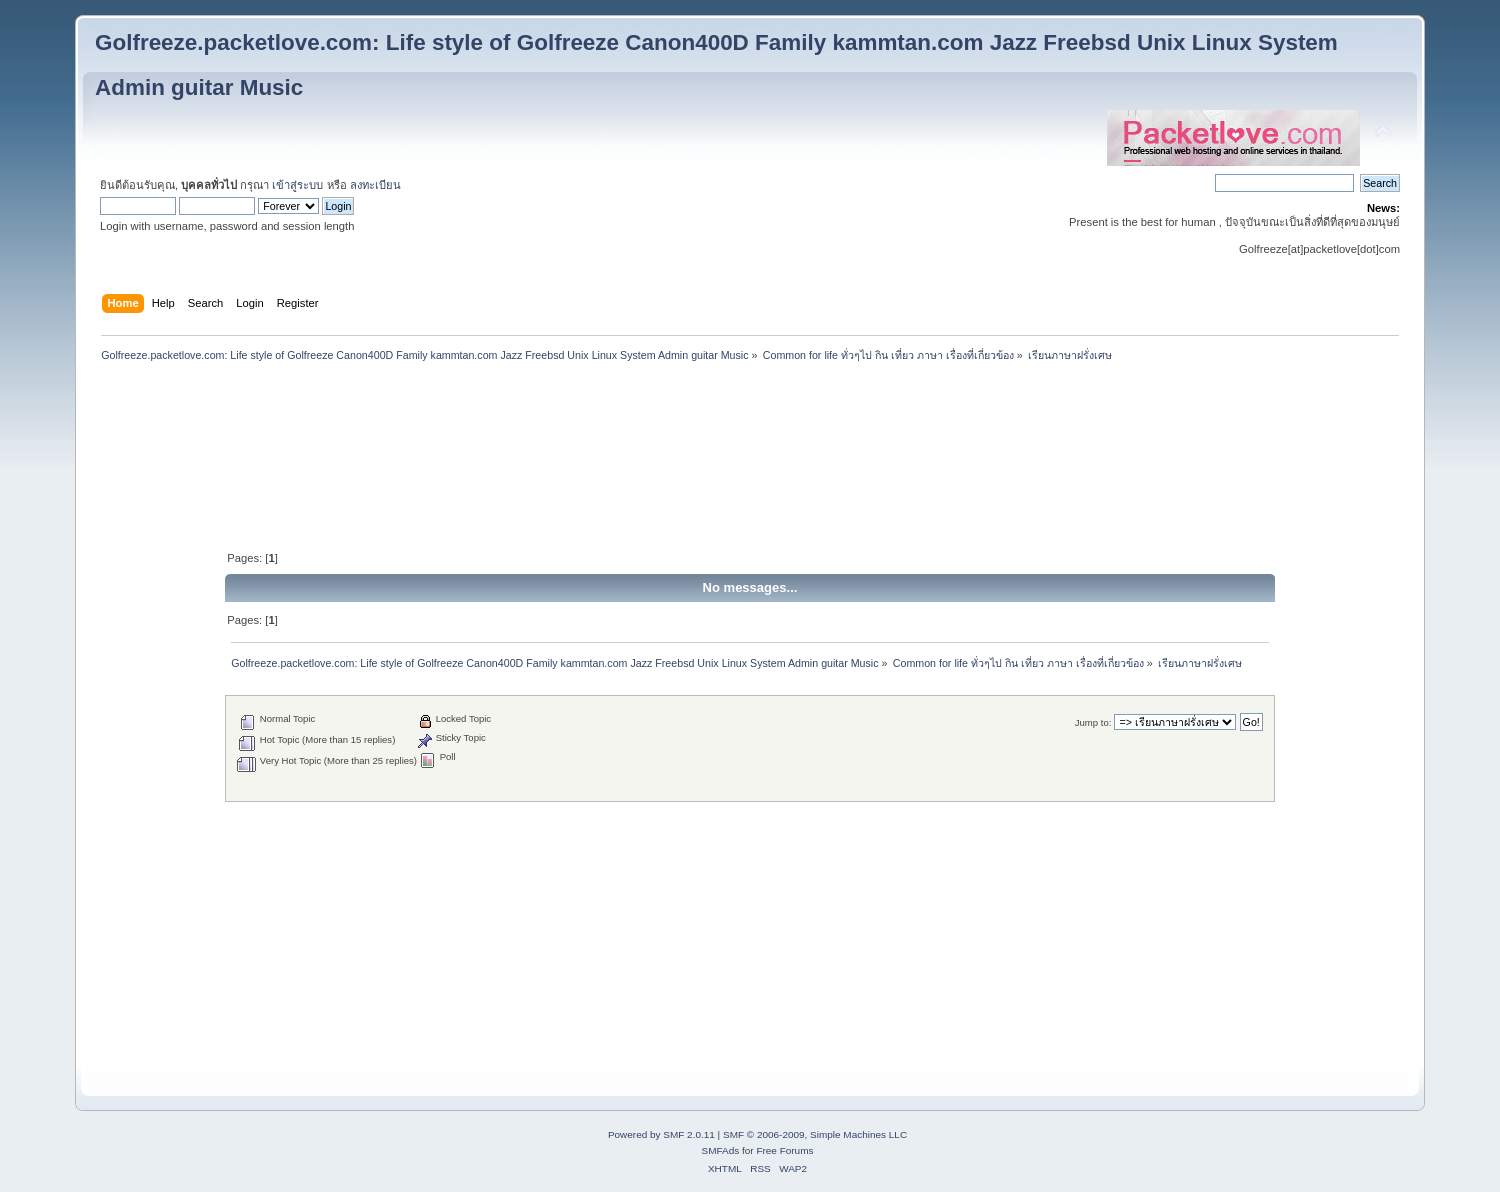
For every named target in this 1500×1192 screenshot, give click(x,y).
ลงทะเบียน (375, 185)
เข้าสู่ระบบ (297, 185)
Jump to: (1093, 722)
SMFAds (721, 1150)
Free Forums (784, 1150)
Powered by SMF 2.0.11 (661, 1134)
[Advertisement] (750, 415)
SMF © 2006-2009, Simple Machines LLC (815, 1134)
